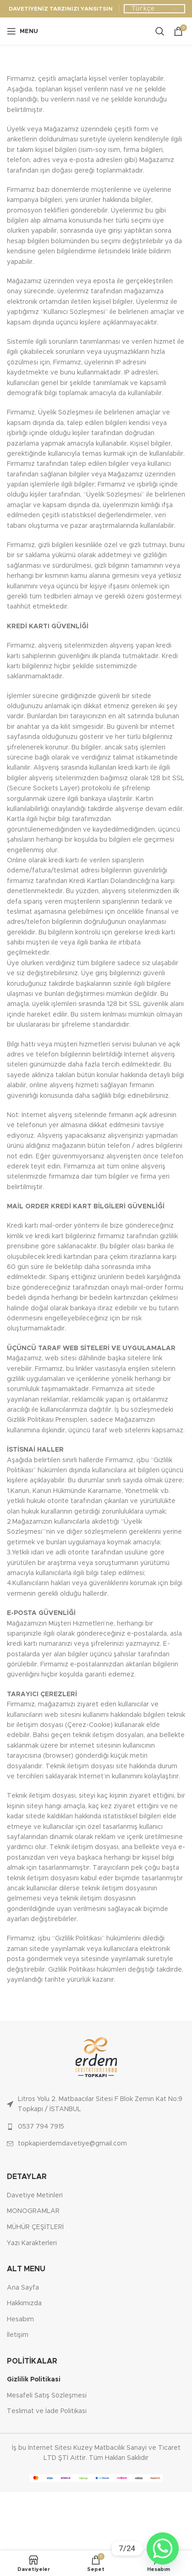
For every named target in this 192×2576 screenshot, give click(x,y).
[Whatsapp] (163, 2548)
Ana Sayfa (23, 2288)
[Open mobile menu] (22, 31)
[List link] (96, 2104)
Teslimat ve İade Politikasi (47, 2411)
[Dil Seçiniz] (154, 9)
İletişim (17, 2335)
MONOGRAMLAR (33, 2211)
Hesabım (20, 2319)
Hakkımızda (24, 2303)
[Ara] (160, 31)
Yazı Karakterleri (32, 2243)
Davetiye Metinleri (35, 2195)
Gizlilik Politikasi (33, 2379)
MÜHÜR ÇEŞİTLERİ (35, 2227)
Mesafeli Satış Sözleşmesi (47, 2395)
